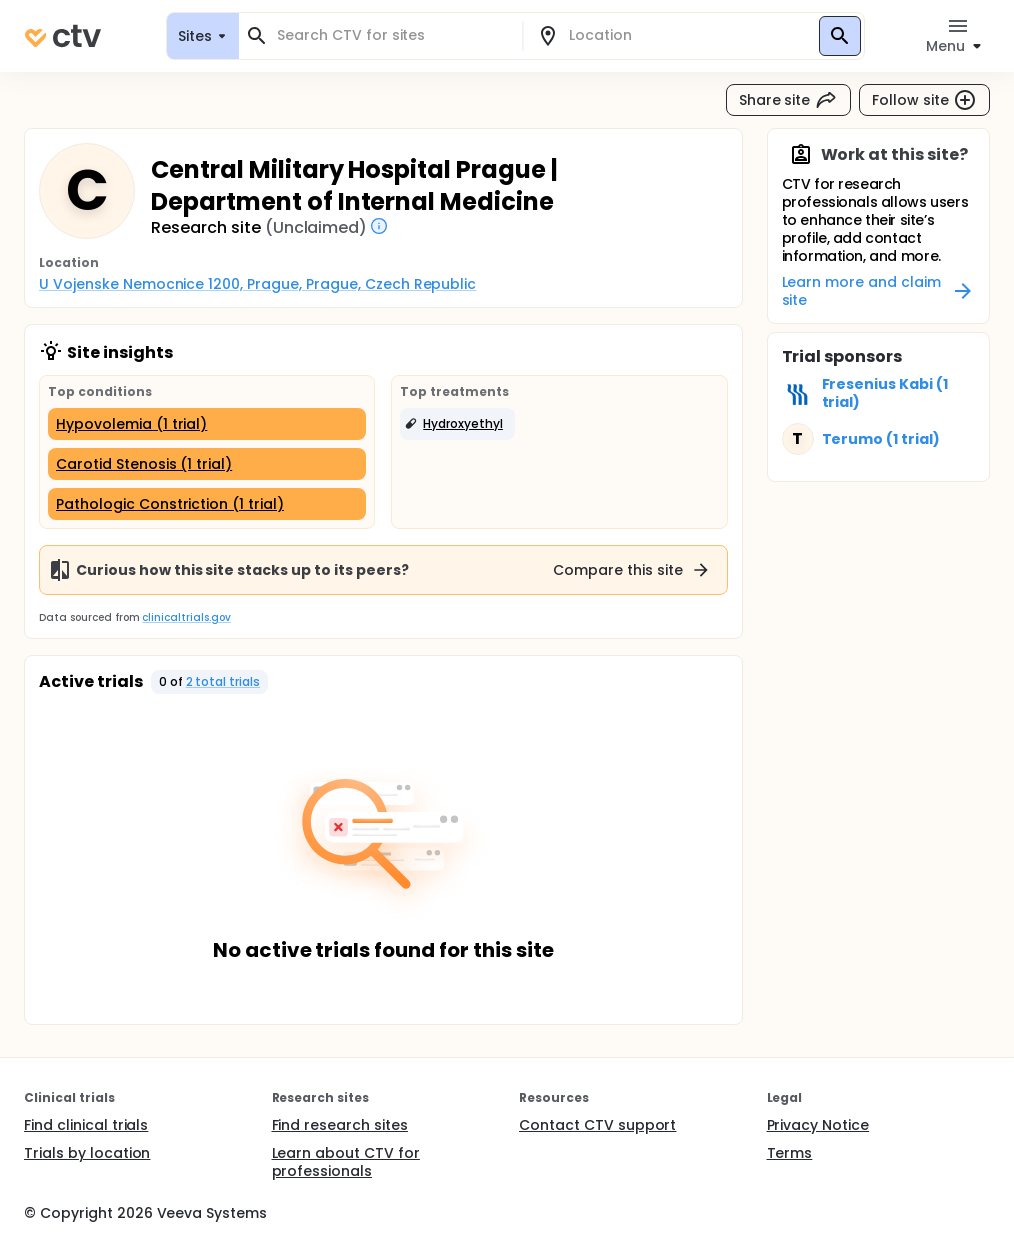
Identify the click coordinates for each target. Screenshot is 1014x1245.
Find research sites (340, 1125)
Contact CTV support (597, 1125)
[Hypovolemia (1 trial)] (207, 424)
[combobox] (392, 35)
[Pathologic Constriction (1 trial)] (207, 504)
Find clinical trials (86, 1125)
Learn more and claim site (879, 291)
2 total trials (223, 681)
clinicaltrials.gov (186, 617)
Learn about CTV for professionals (346, 1162)
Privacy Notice (818, 1125)
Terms (790, 1153)
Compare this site (632, 570)
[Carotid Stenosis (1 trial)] (207, 464)
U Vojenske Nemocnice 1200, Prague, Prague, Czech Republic (257, 284)
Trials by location (87, 1153)
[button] (457, 424)
